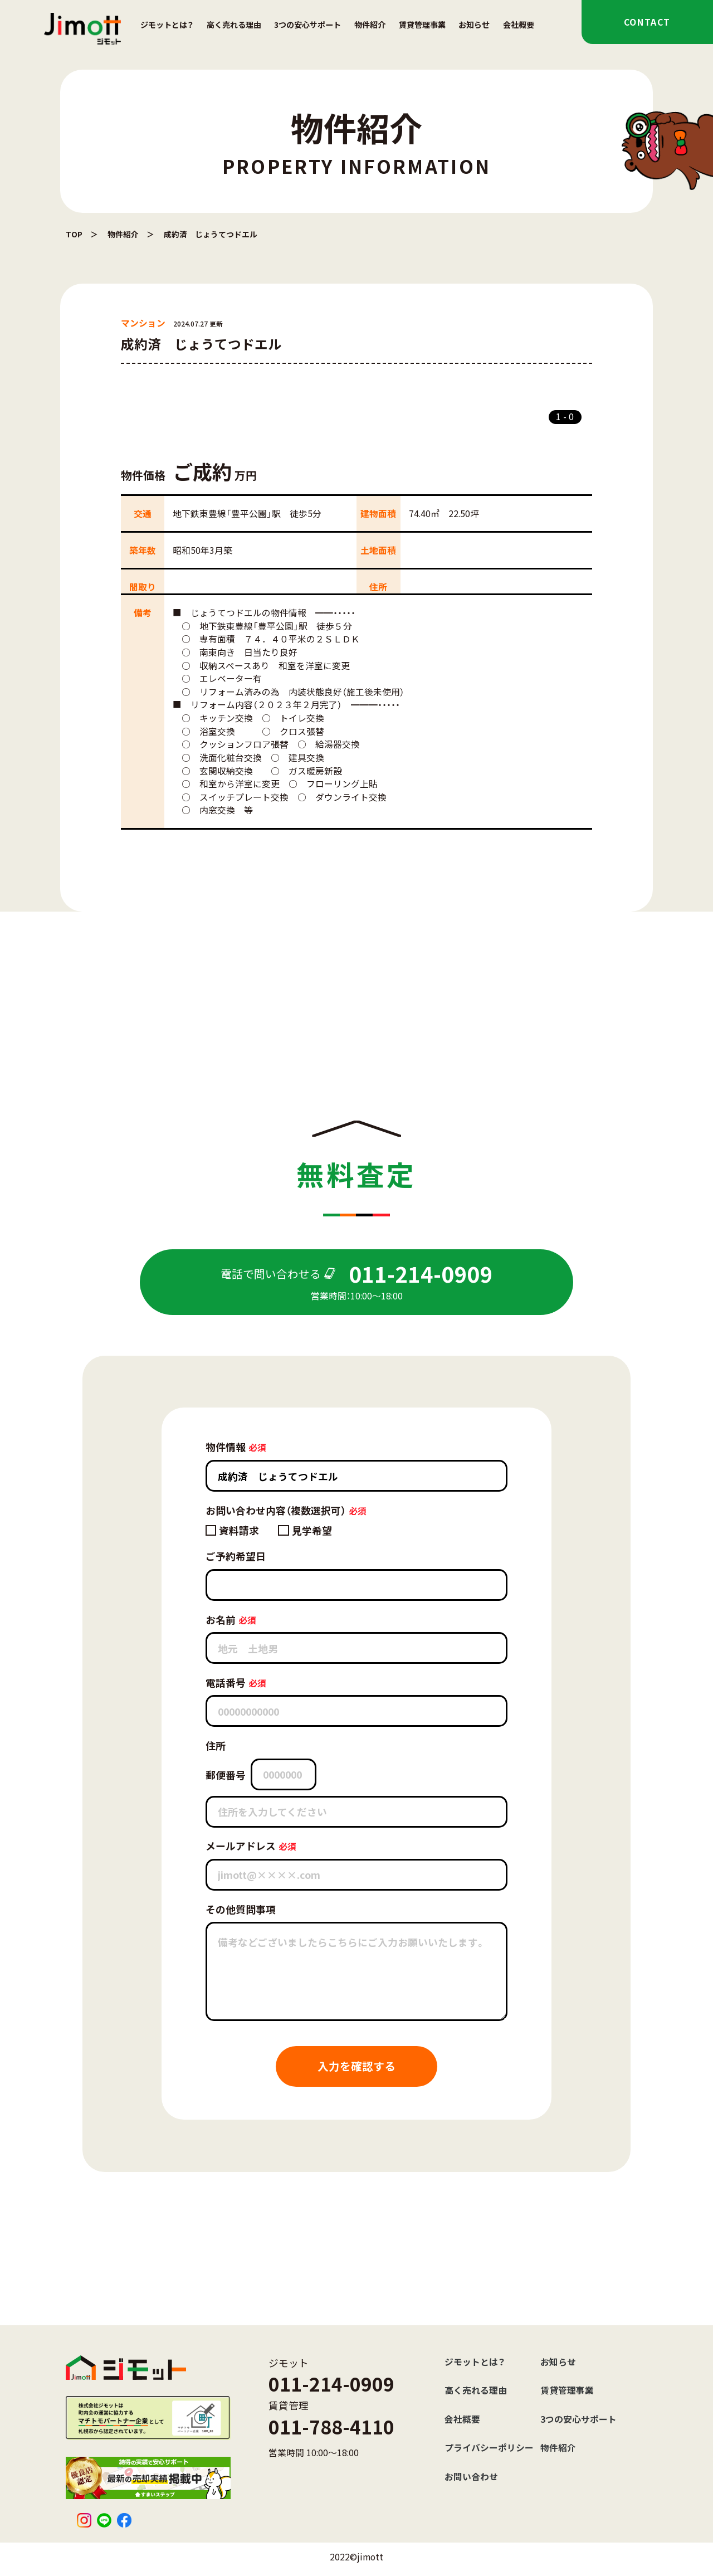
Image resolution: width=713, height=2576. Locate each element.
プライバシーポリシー (489, 2447)
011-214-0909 (331, 2383)
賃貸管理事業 (422, 24)
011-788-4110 (331, 2426)
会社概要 (518, 24)
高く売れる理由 (234, 24)
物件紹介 (369, 24)
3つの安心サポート (307, 24)
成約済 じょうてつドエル (210, 234)
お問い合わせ (471, 2476)
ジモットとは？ (166, 24)
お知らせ (474, 24)
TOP (74, 234)
